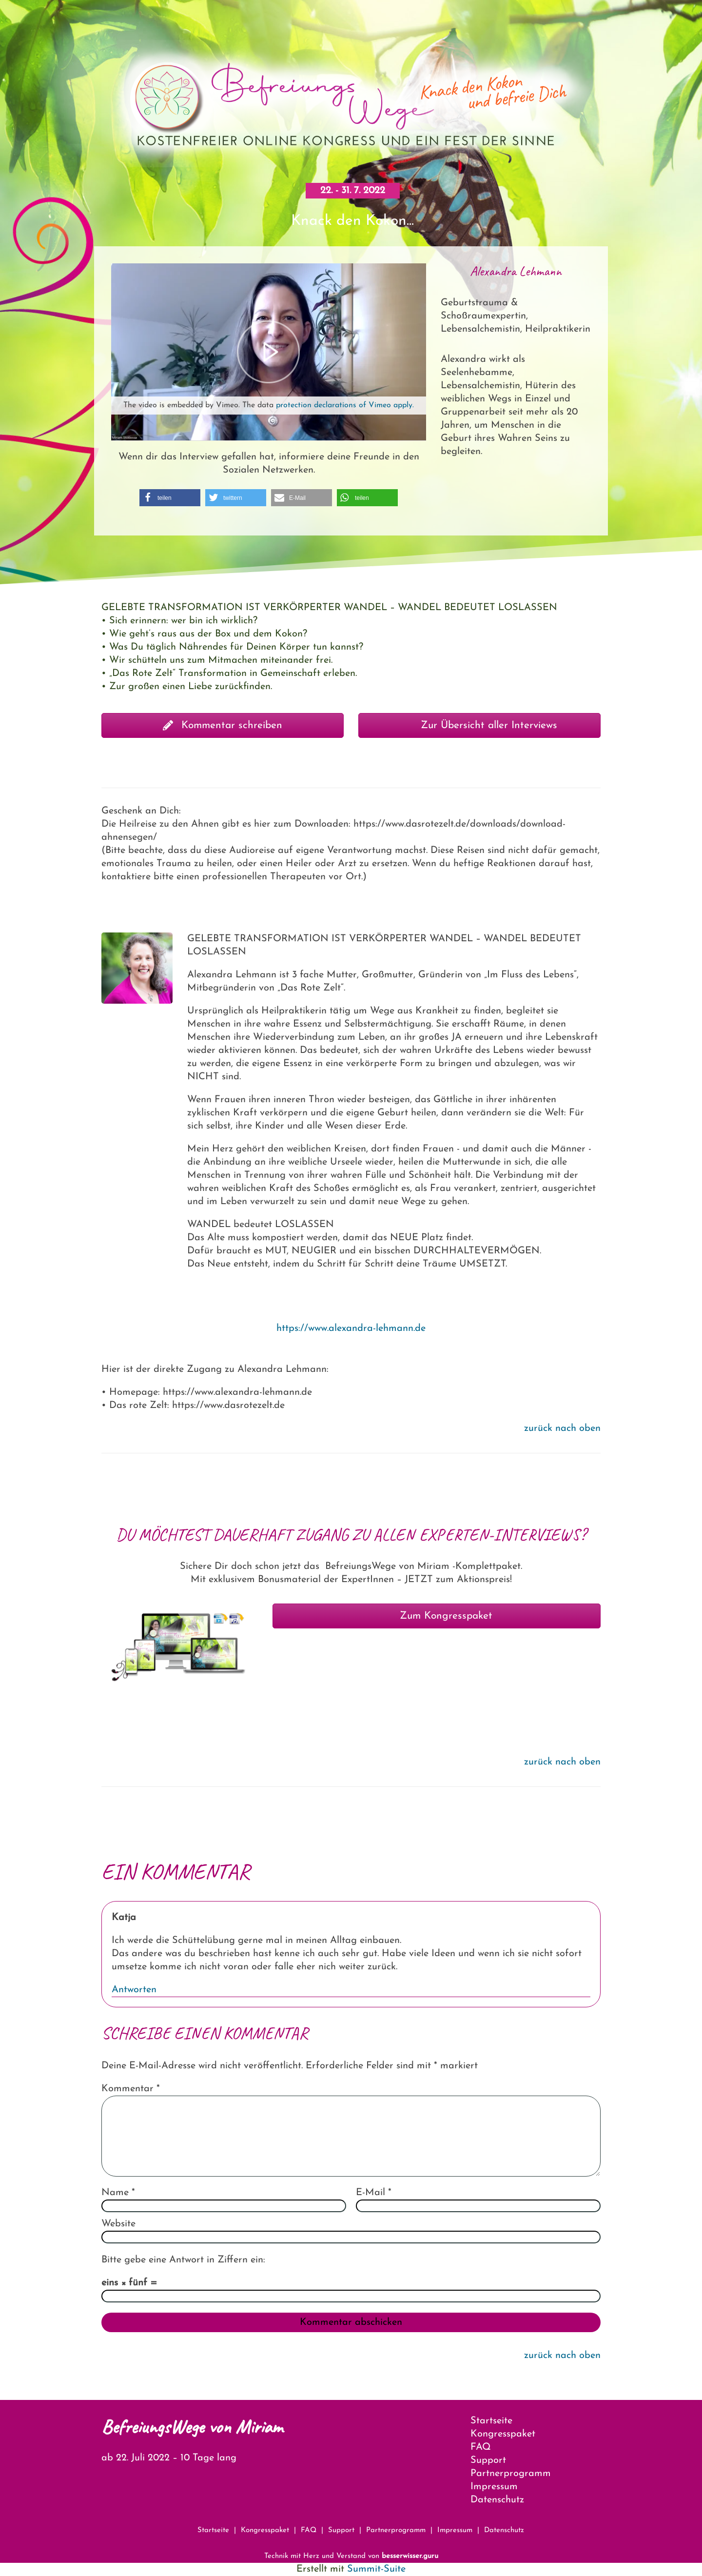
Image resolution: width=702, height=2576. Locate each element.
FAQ (480, 2447)
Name (118, 2193)
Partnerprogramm (510, 2473)
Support (488, 2460)
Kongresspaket (502, 2434)
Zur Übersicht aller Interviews (479, 725)
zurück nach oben (562, 1428)
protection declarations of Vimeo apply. (345, 405)
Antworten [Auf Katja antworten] (134, 1990)
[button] (169, 497)
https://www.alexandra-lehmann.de (351, 1328)
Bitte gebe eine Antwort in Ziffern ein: (183, 2260)
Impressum (494, 2487)
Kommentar (130, 2089)
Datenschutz (497, 2500)
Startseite (491, 2421)
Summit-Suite (376, 2569)
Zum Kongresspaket (436, 1616)
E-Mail (373, 2193)
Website (118, 2224)
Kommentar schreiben (223, 725)
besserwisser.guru (410, 2556)
